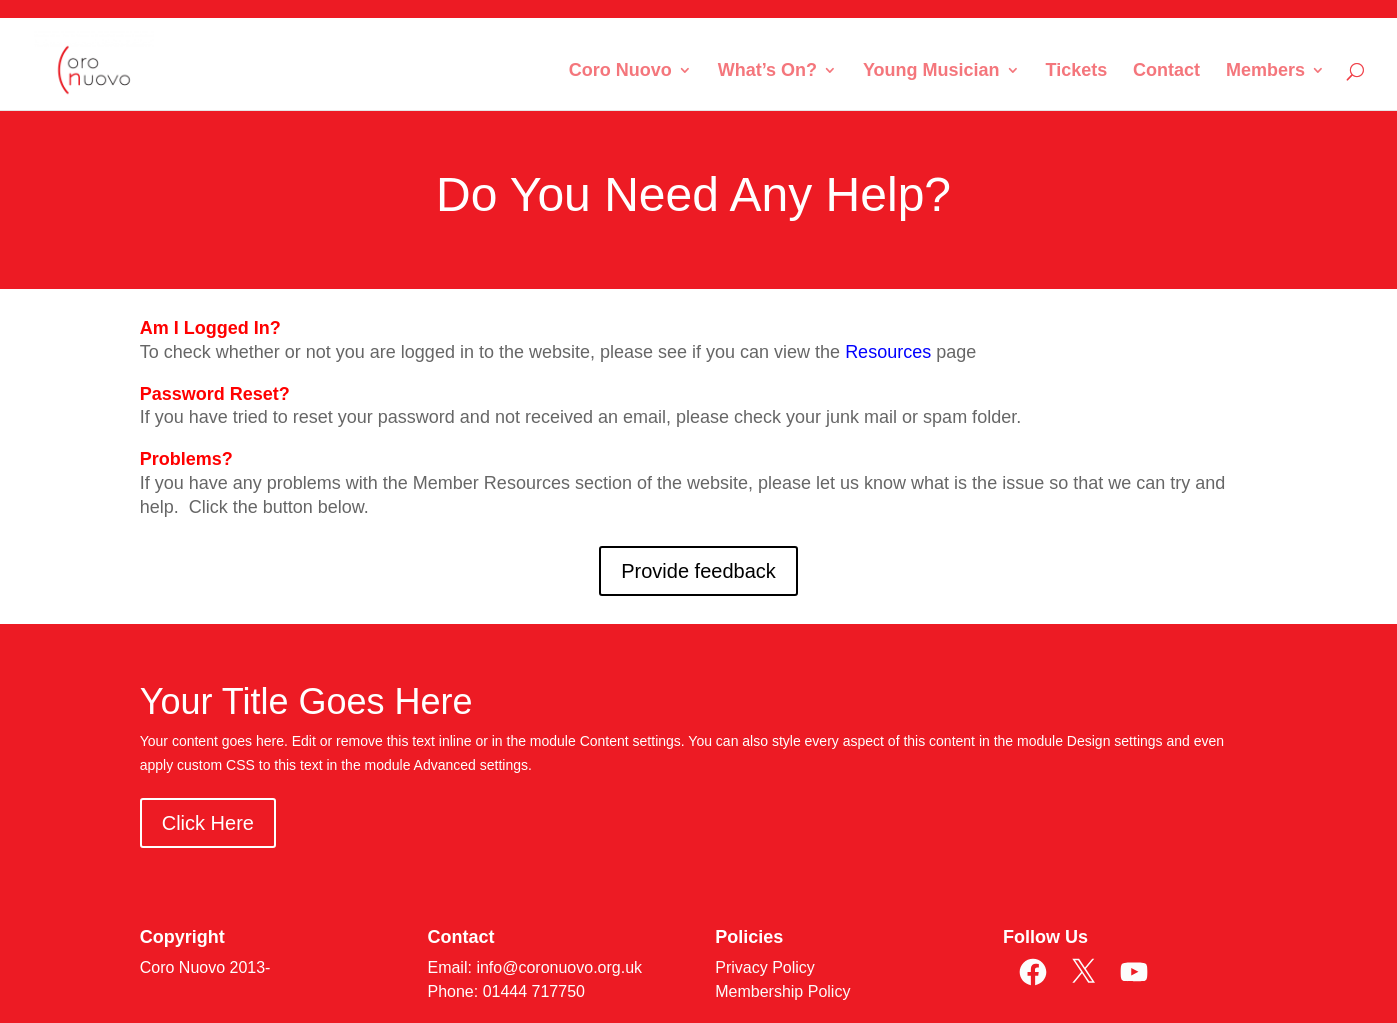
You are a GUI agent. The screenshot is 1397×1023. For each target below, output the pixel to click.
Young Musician (931, 71)
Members (1265, 71)
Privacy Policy (765, 967)
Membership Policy (782, 991)
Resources (888, 352)
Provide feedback (698, 571)
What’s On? (767, 71)
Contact (1166, 71)
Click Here (208, 823)
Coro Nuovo (620, 71)
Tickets (1076, 71)
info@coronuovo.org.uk (559, 967)
